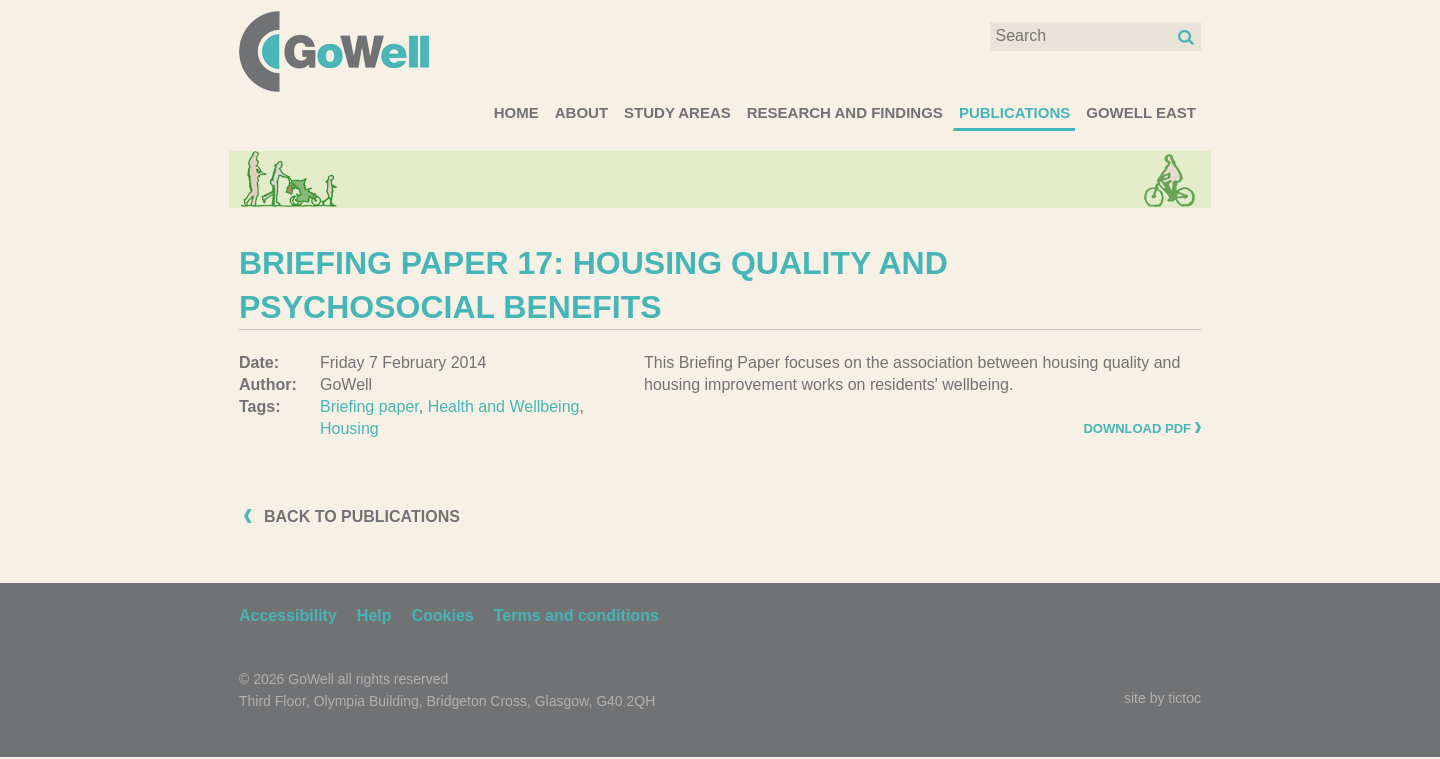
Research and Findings (845, 112)
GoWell (334, 51)
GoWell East (1141, 112)
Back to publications (362, 516)
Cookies (443, 615)
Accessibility (288, 615)
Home (516, 112)
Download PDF (1137, 428)
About (581, 112)
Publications (1014, 112)
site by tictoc (1162, 698)
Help (374, 615)
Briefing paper (369, 406)
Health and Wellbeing (504, 406)
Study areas (677, 112)
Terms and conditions (576, 615)
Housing (349, 428)
